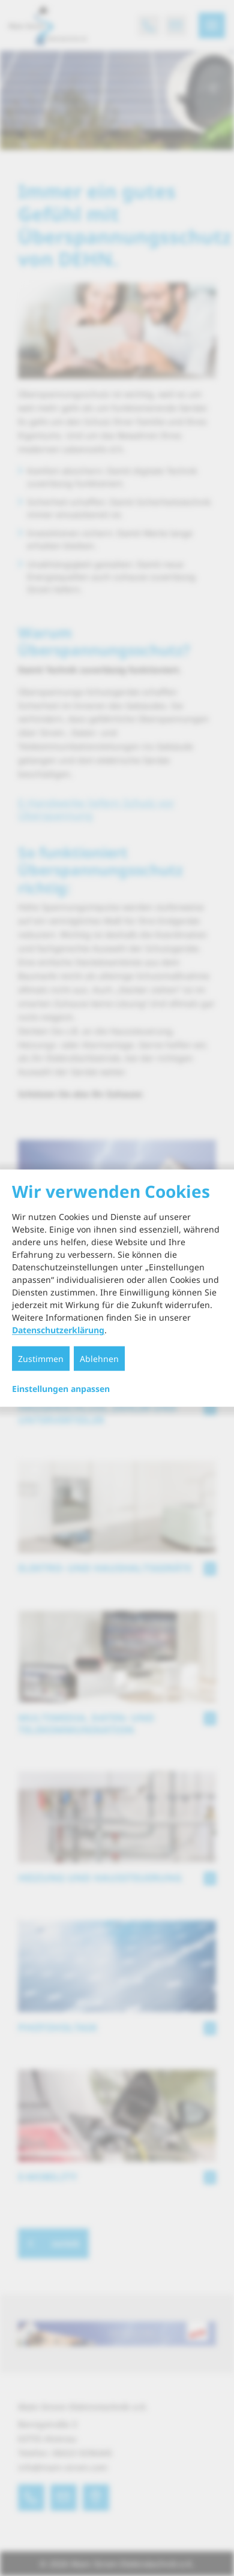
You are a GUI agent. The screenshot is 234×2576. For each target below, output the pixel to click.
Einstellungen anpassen (61, 1389)
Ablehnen (99, 1358)
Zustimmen (41, 1358)
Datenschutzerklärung (58, 1330)
